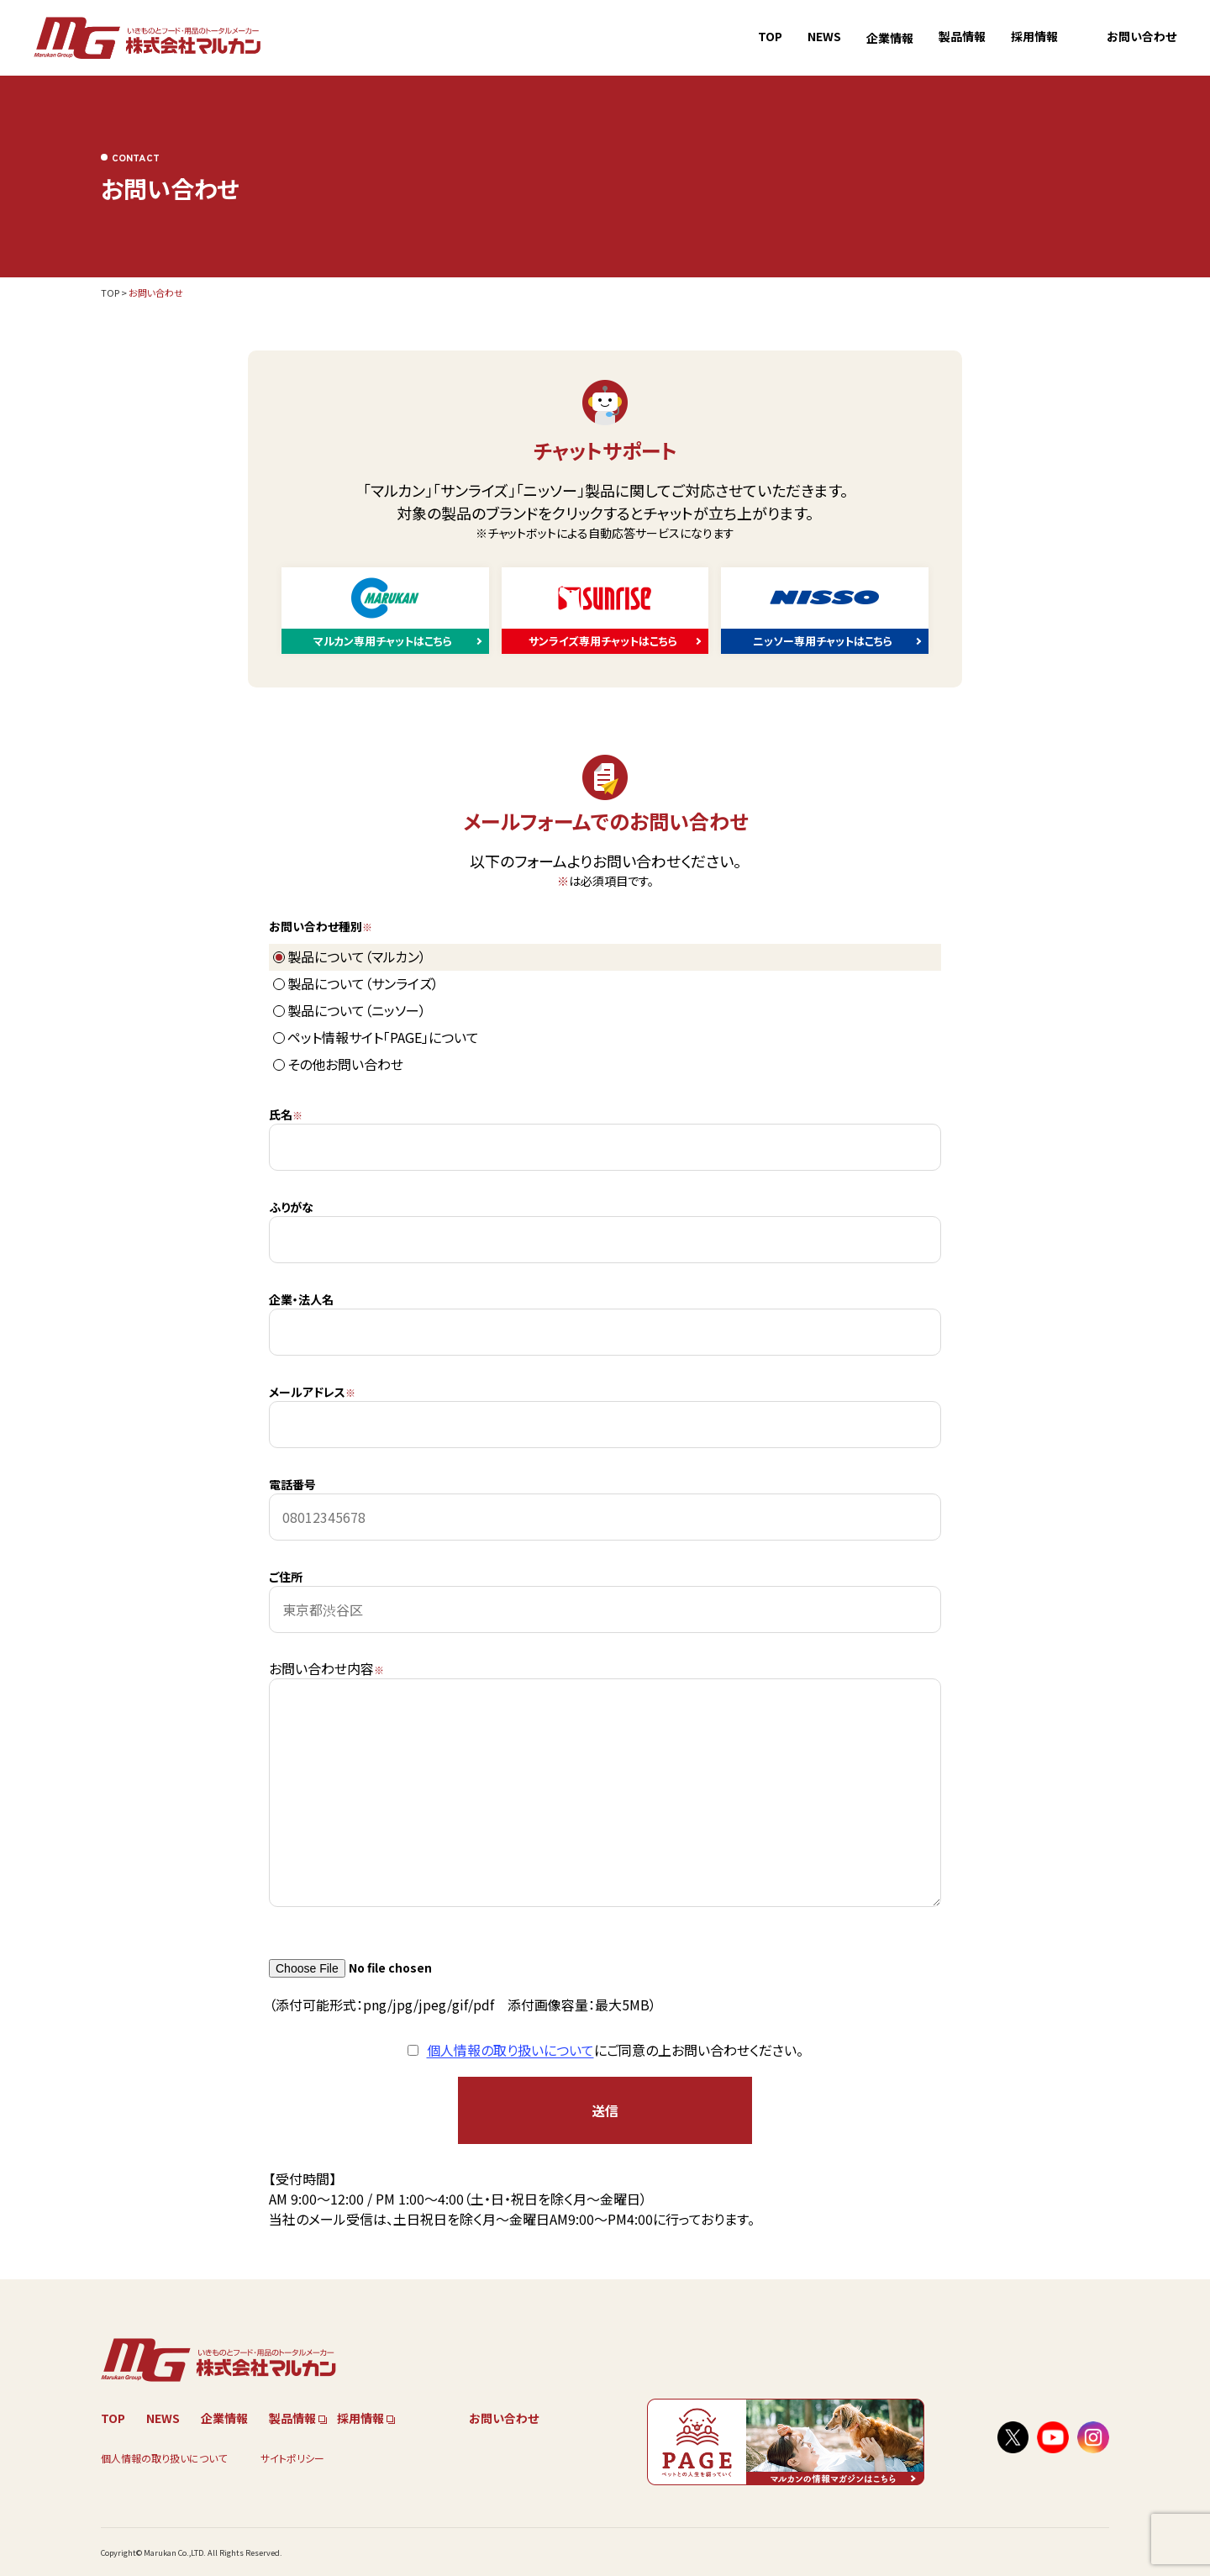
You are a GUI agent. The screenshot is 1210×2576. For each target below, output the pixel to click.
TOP (770, 36)
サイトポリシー (292, 2458)
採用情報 (1034, 36)
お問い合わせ (1141, 36)
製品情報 (962, 36)
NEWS (824, 36)
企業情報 (889, 37)
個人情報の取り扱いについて (510, 2050)
